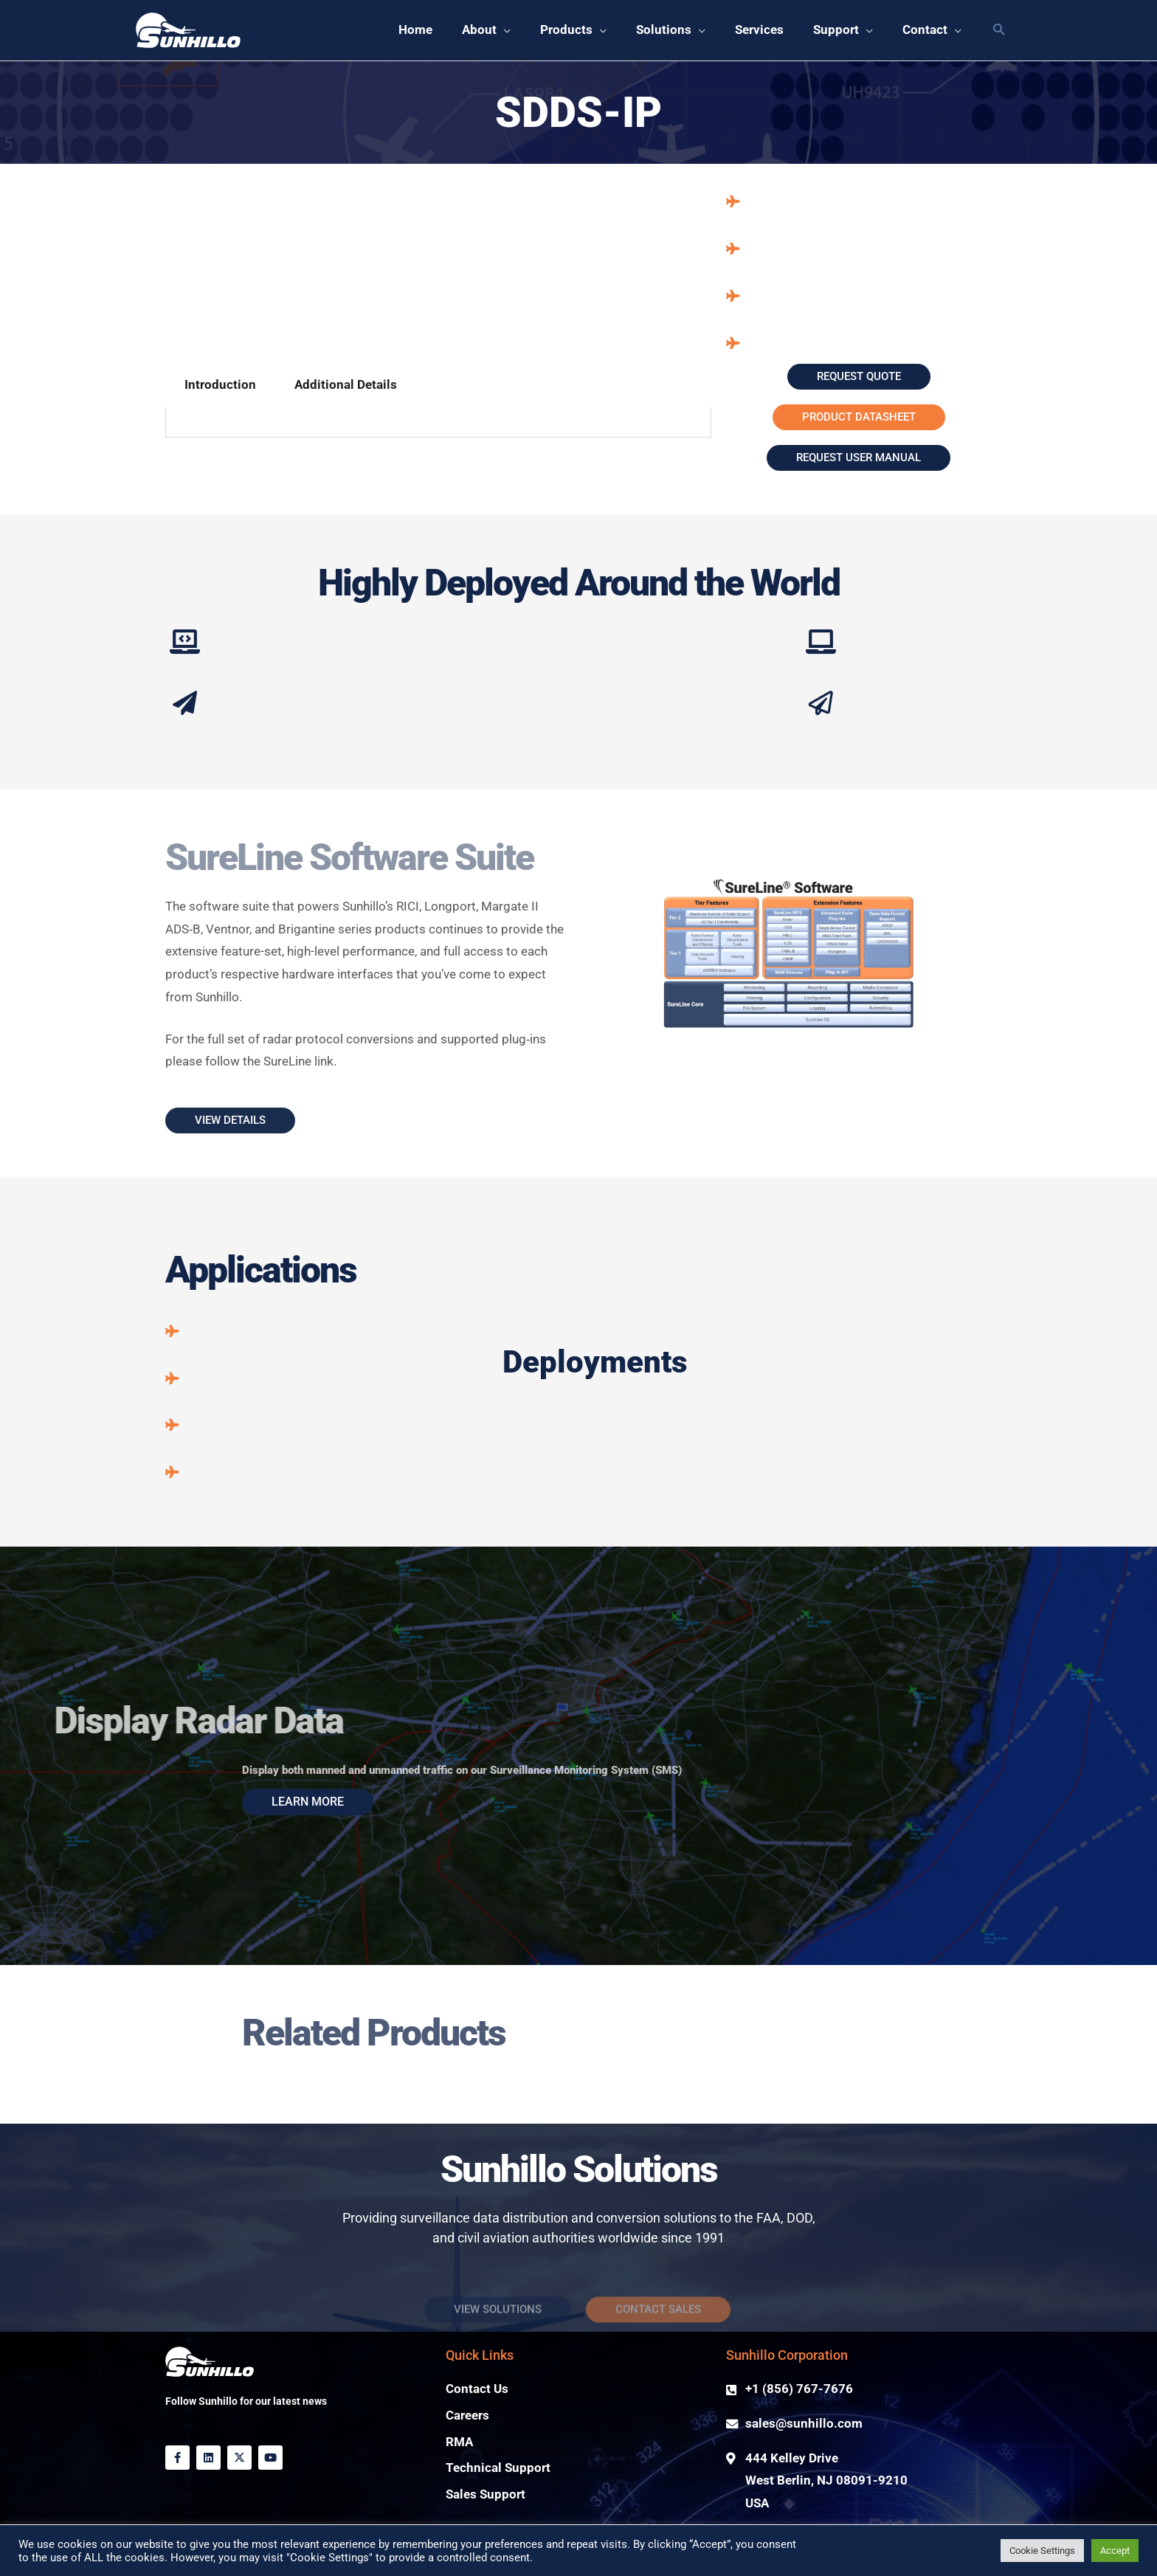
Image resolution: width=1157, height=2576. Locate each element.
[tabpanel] (438, 422)
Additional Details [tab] (345, 385)
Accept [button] (1115, 2550)
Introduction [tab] (220, 385)
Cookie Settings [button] (1042, 2550)
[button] (486, 30)
